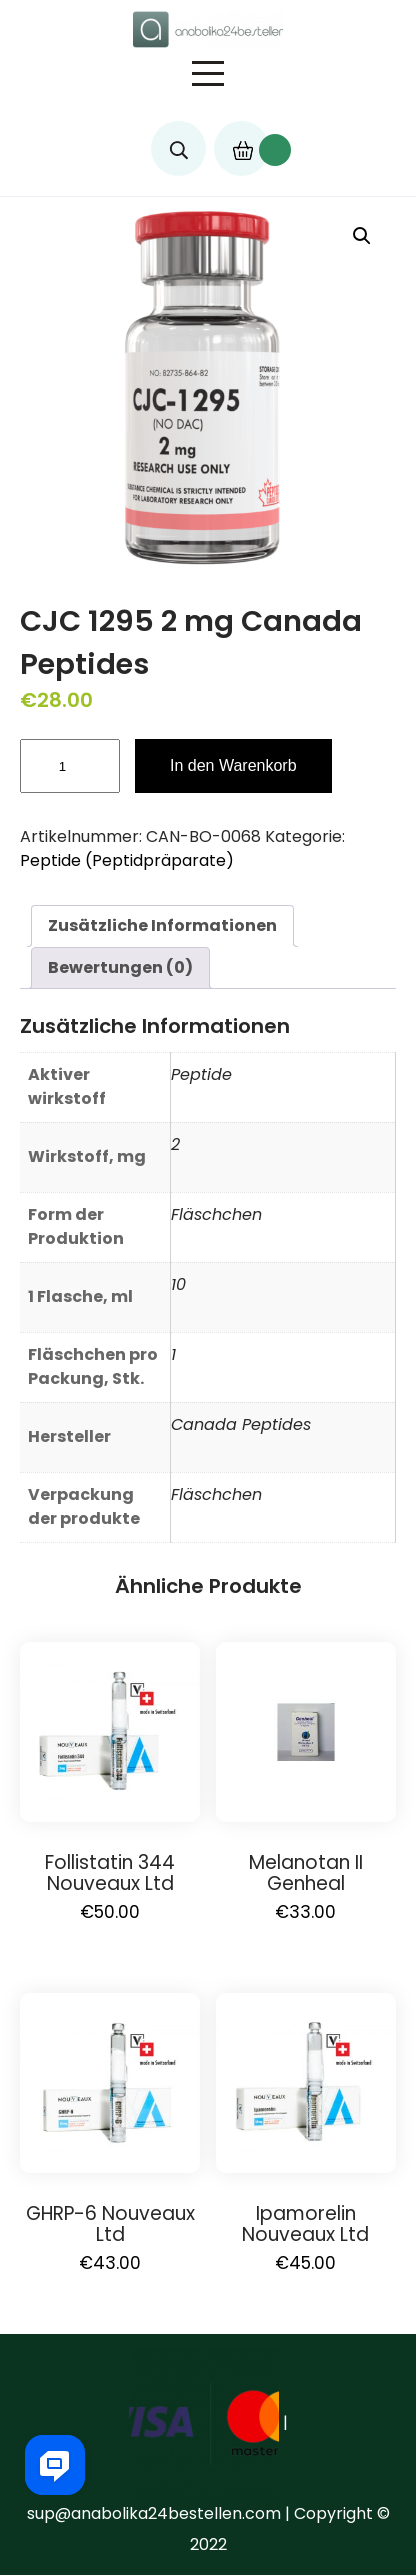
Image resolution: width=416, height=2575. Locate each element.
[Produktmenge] (70, 766)
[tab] (162, 926)
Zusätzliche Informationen (162, 925)
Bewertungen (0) (120, 967)
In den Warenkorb (233, 765)
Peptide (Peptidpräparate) (127, 860)
